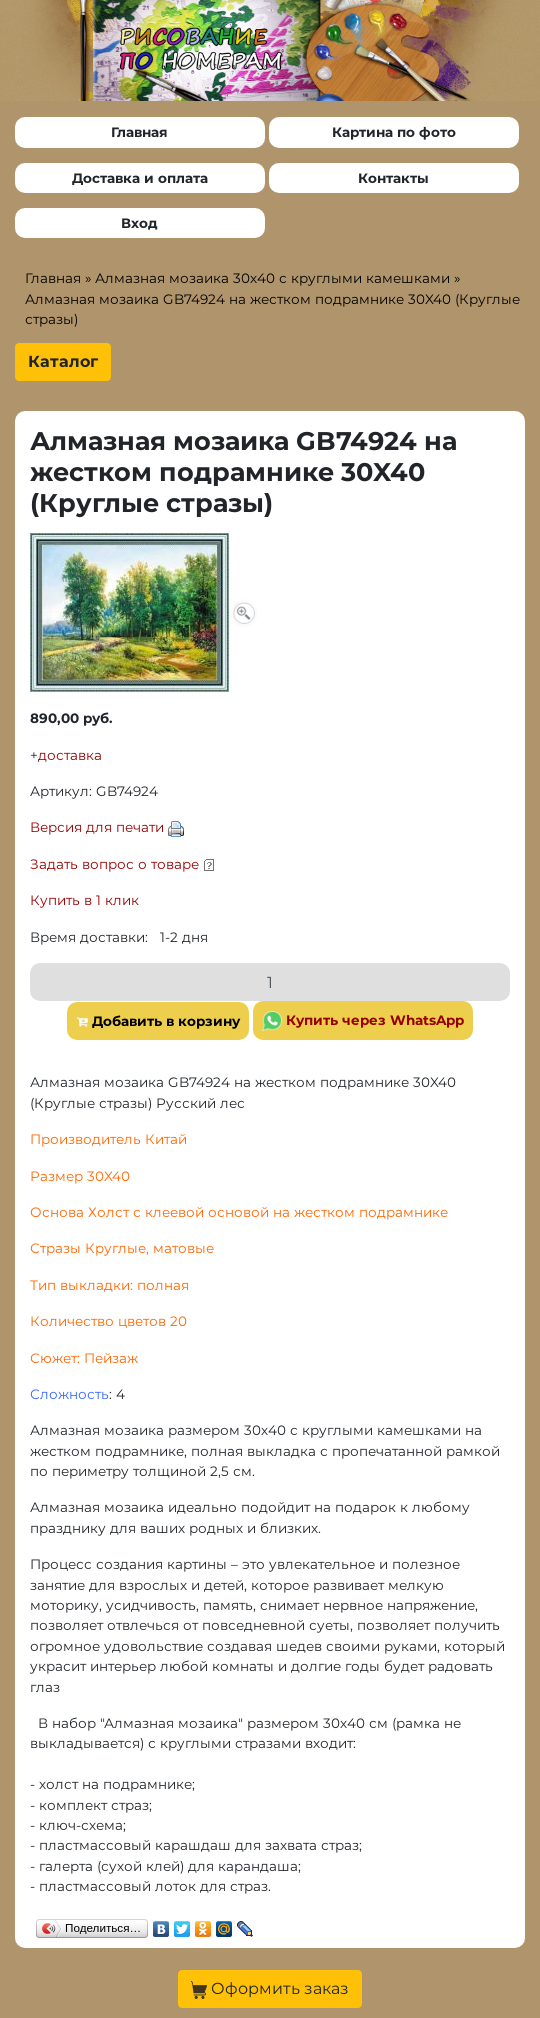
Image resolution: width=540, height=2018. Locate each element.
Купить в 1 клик (84, 900)
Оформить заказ (270, 1989)
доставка (70, 755)
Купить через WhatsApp (363, 1021)
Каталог (63, 361)
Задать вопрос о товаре (114, 864)
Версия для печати (97, 827)
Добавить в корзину (158, 1021)
